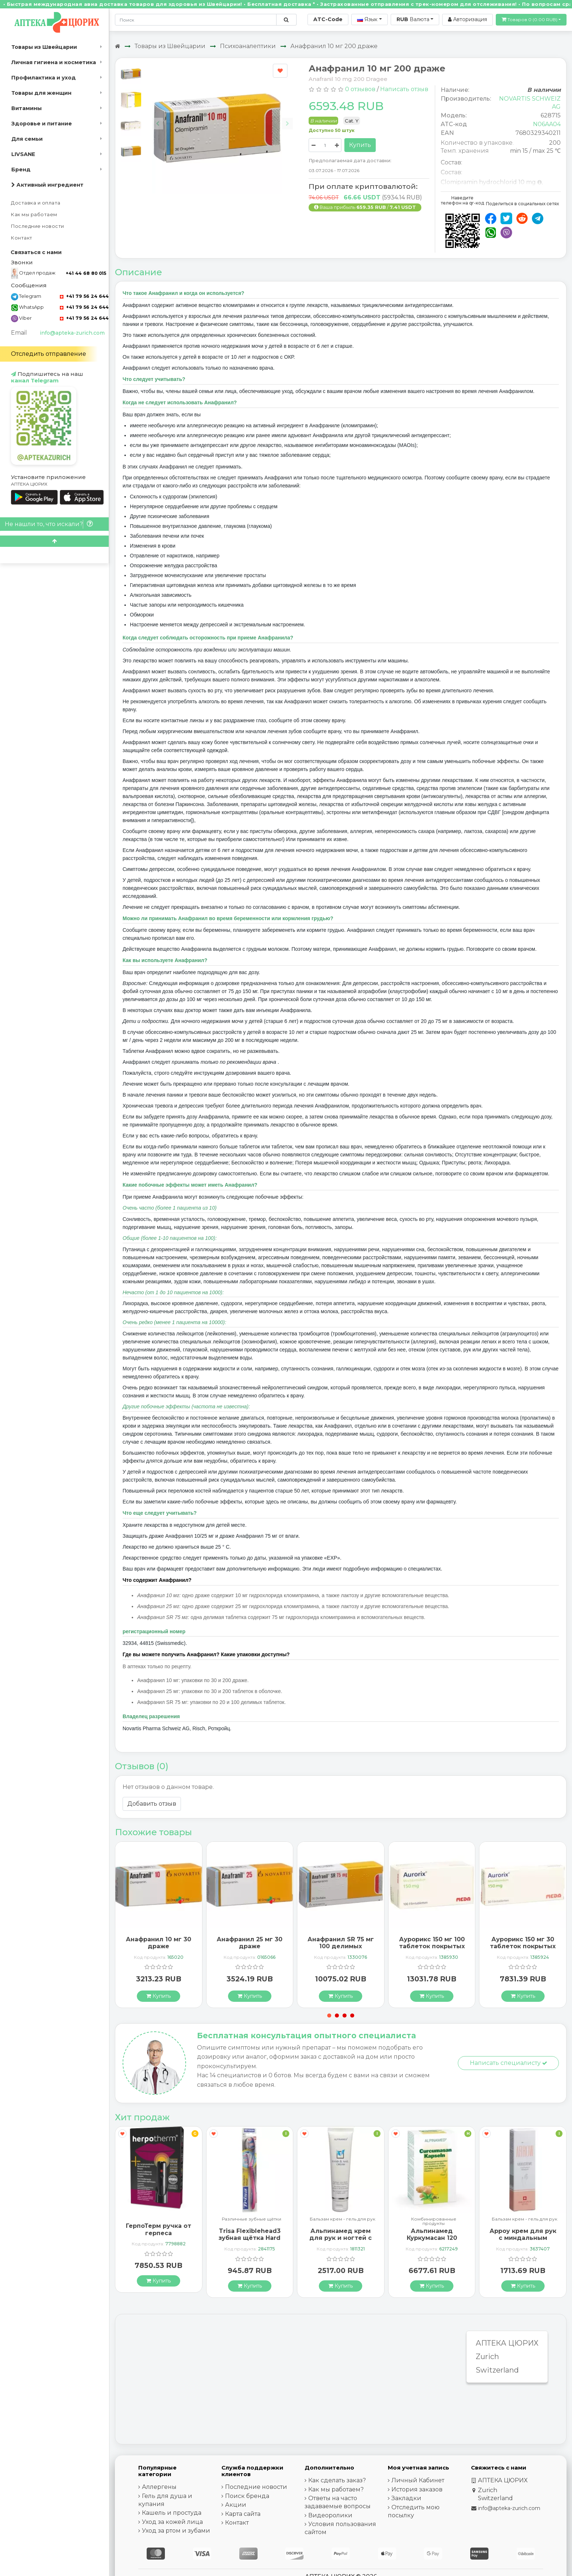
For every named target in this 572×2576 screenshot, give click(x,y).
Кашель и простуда (171, 2512)
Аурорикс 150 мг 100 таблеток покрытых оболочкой (432, 1946)
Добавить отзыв (151, 1803)
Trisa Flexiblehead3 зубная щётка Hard (250, 2234)
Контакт (21, 238)
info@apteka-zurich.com (72, 333)
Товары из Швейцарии (44, 47)
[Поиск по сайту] (286, 19)
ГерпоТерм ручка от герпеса (158, 2229)
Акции (235, 2504)
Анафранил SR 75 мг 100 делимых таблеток (341, 1946)
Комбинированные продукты (433, 2221)
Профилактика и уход (43, 77)
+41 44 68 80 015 (86, 273)
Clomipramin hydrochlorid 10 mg (488, 182)
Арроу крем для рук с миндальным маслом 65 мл (523, 2237)
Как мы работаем (34, 214)
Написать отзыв (404, 89)
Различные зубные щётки (251, 2219)
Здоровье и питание (41, 123)
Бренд (21, 169)
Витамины (26, 108)
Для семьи (27, 139)
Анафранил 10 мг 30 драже (158, 1943)
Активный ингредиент (47, 185)
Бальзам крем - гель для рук (342, 2219)
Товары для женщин (41, 93)
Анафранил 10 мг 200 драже (334, 46)
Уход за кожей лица (172, 2521)
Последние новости (37, 226)
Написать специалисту (508, 2062)
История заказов (416, 2489)
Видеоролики (330, 2515)
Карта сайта (242, 2513)
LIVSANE (23, 154)
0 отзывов (360, 89)
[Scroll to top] (54, 541)
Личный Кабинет (417, 2480)
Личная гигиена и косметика (53, 62)
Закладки (406, 2498)
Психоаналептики (248, 46)
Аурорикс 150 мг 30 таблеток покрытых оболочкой (523, 1946)
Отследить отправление (48, 353)
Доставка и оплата (36, 203)
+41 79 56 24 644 (84, 296)
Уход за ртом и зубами (176, 2530)
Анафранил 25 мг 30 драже (249, 1943)
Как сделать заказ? (337, 2480)
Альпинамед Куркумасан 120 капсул (432, 2237)
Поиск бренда (247, 2496)
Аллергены (159, 2486)
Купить (360, 144)
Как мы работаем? (336, 2489)
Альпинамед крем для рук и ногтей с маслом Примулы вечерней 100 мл (340, 2241)
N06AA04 (547, 124)
